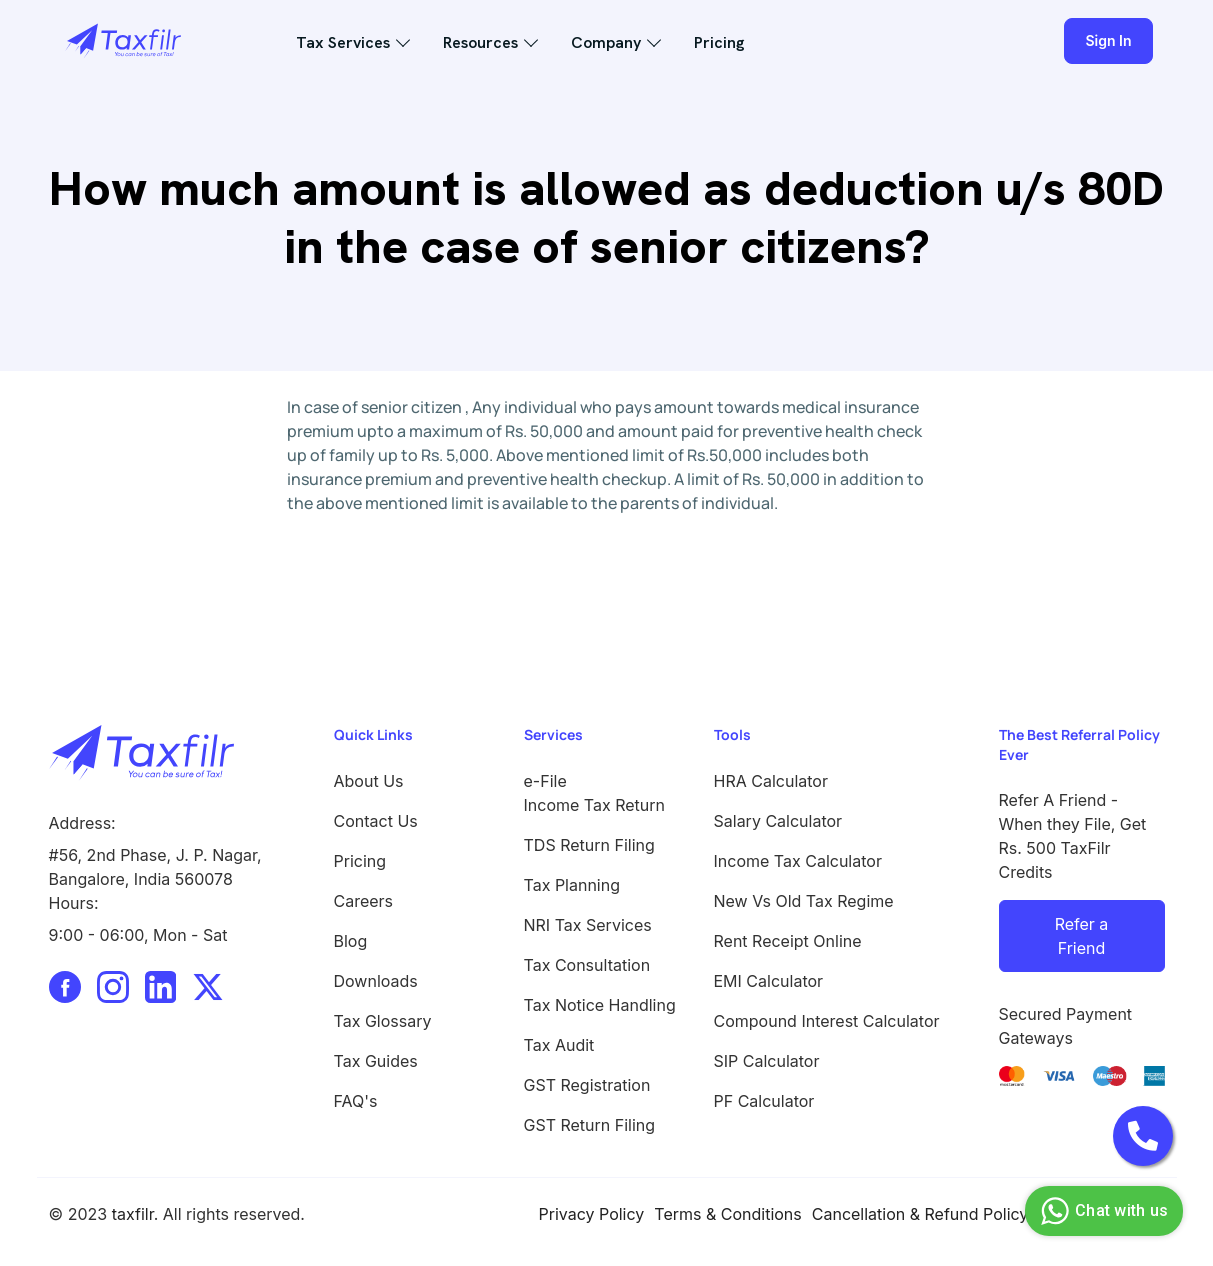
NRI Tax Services (588, 925)
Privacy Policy (592, 1214)
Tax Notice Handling (600, 1005)
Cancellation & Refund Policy (920, 1214)
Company (606, 42)
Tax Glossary (383, 1021)
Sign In (1108, 40)
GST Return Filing (590, 1125)
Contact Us (376, 821)
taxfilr (133, 1214)
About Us (369, 781)
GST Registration (587, 1085)
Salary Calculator (778, 821)
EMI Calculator (769, 981)
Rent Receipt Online (788, 941)
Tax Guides (376, 1061)
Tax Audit (559, 1045)
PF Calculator (764, 1101)
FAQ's (356, 1101)
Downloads (376, 981)
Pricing (719, 42)
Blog (351, 941)
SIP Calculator (767, 1061)
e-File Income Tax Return (595, 793)
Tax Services (343, 42)
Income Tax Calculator (798, 861)
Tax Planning (572, 885)
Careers (364, 901)
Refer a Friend (1082, 936)
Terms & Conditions (727, 1214)
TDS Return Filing (589, 845)
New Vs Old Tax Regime (804, 901)
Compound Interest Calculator (827, 1021)
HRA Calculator (771, 781)
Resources (480, 42)
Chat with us (1101, 1211)
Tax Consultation (587, 965)
